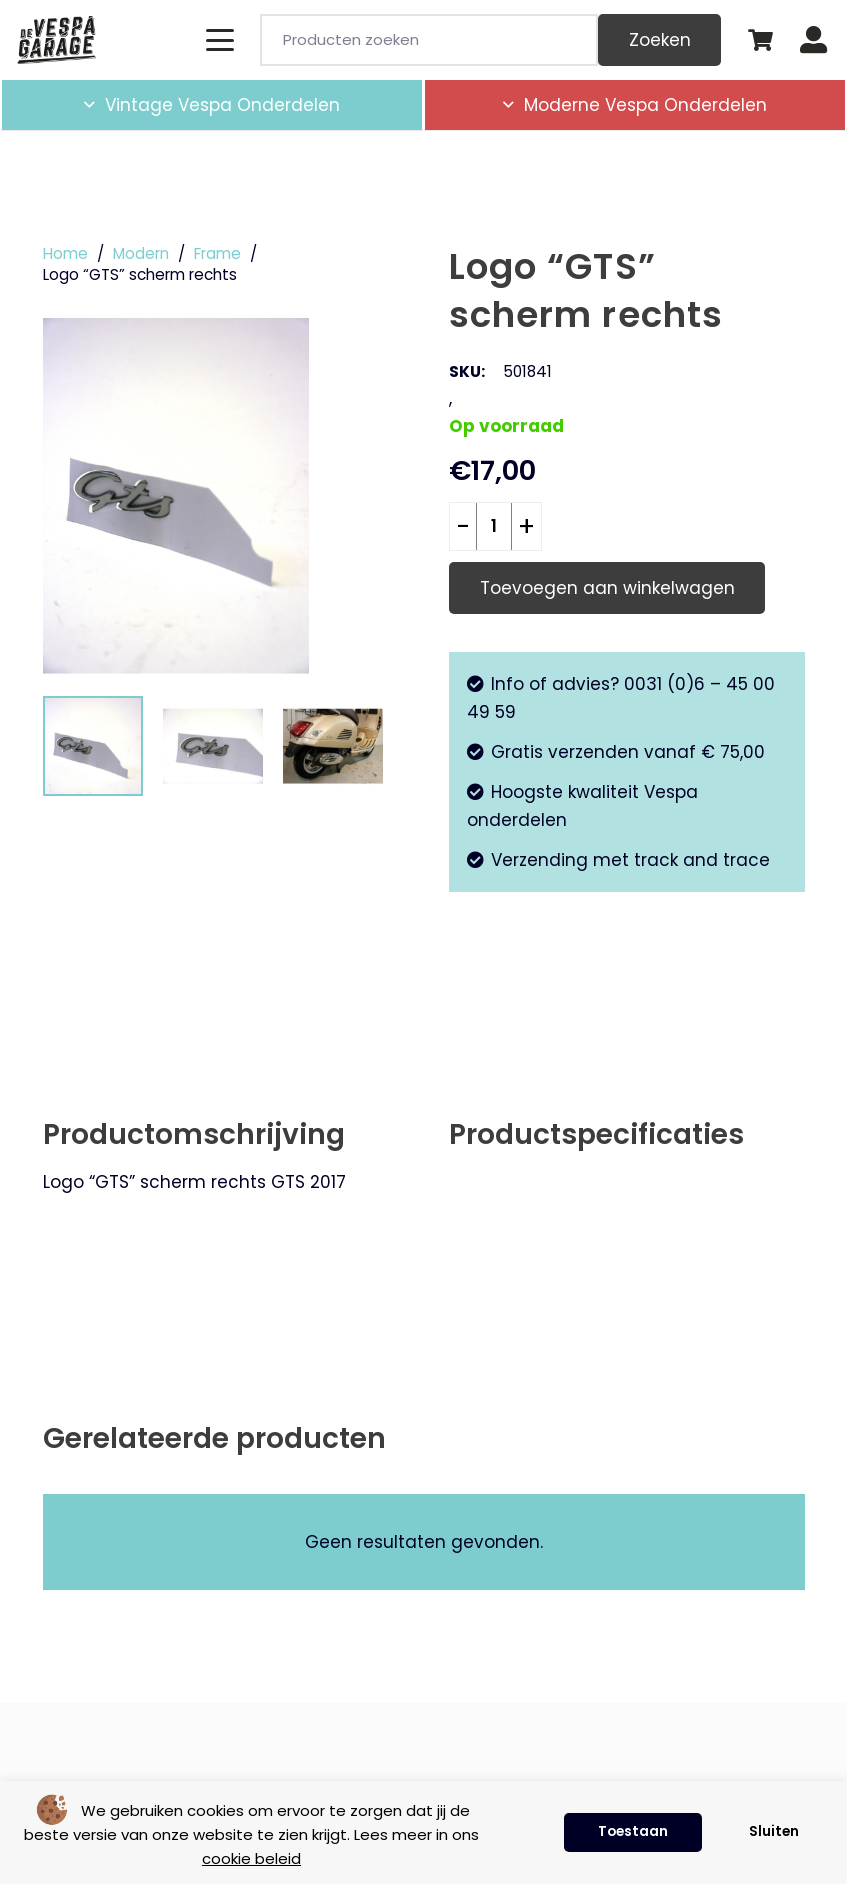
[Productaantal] (494, 527)
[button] (219, 40)
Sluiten (774, 1831)
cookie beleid (251, 1858)
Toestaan (633, 1831)
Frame (217, 253)
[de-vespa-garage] (56, 40)
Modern (141, 253)
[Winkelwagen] (760, 40)
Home (65, 253)
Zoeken (660, 40)
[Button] (813, 40)
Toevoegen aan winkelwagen (607, 588)
